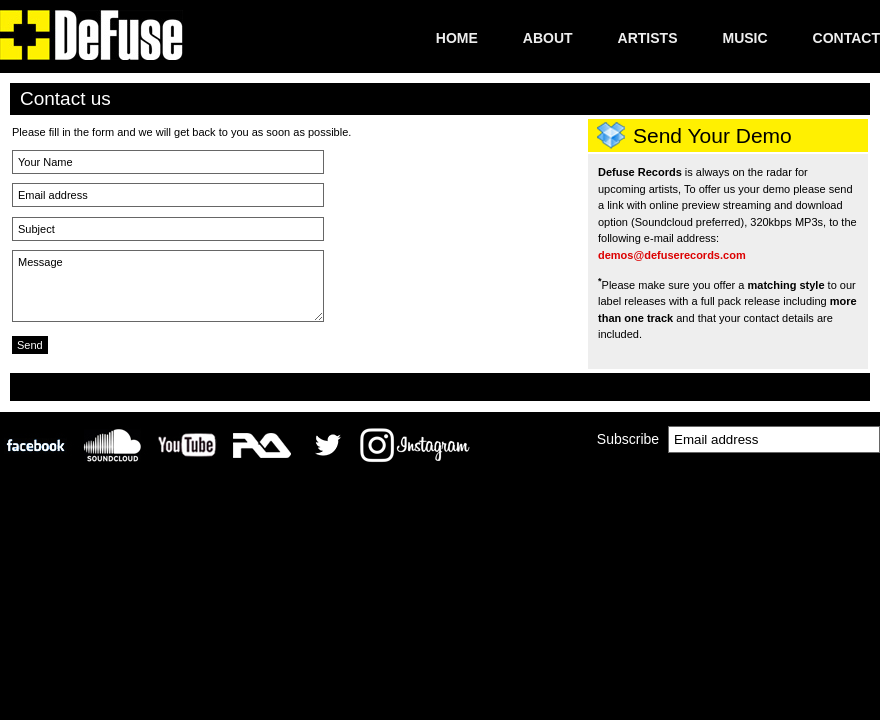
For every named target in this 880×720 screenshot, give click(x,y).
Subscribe (628, 439)
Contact (846, 38)
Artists (648, 38)
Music (744, 38)
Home (457, 38)
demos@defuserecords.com (672, 255)
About (548, 38)
